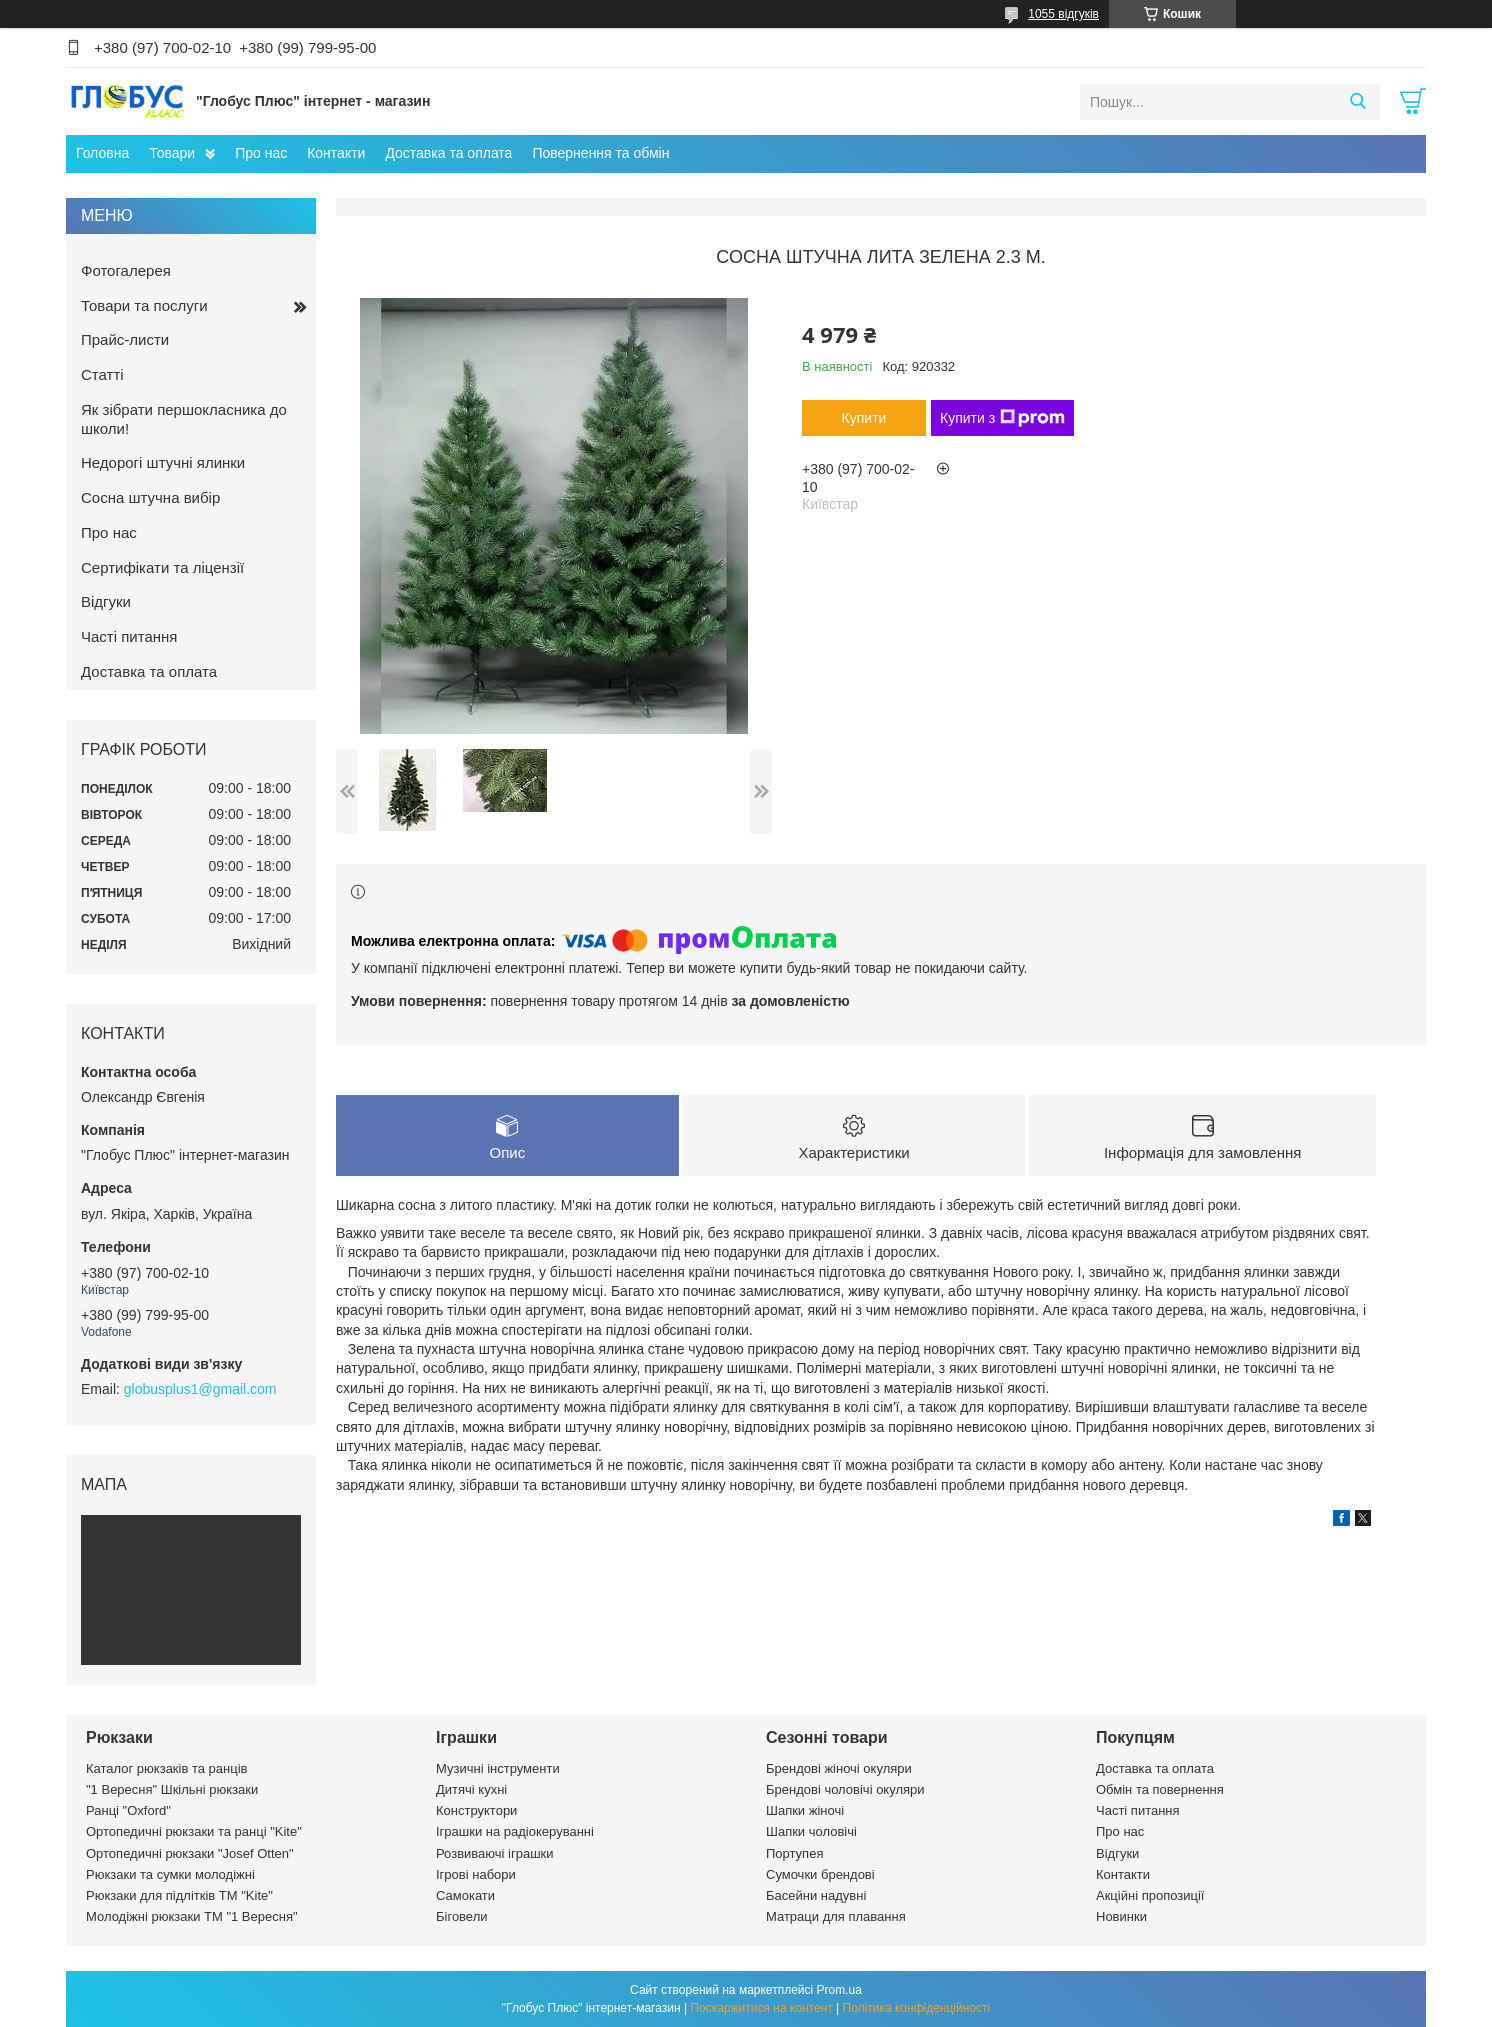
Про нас (261, 153)
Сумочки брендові (820, 1874)
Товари (172, 153)
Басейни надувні (816, 1895)
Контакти (336, 153)
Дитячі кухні (471, 1789)
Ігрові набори (476, 1874)
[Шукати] (1357, 102)
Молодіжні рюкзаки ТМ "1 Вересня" (192, 1916)
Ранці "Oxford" (128, 1810)
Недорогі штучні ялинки (163, 462)
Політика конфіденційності (917, 2008)
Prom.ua (839, 1990)
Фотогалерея (126, 270)
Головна (102, 153)
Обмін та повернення (1160, 1789)
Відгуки (106, 601)
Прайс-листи (125, 339)
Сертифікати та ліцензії (162, 567)
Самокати (465, 1895)
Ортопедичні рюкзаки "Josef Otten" (190, 1853)
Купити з (1002, 418)
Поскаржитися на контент (761, 2008)
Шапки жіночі (805, 1810)
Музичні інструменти (498, 1768)
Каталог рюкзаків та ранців (167, 1768)
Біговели (462, 1916)
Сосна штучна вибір (150, 497)
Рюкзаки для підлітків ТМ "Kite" (179, 1895)
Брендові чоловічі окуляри (845, 1789)
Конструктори (476, 1810)
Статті (102, 374)
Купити (864, 418)
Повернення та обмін (600, 153)
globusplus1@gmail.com (200, 1389)
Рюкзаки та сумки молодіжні (170, 1874)
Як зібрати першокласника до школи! (184, 419)
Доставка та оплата (448, 153)
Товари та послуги (144, 305)
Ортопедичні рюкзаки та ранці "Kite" (194, 1831)
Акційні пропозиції (1150, 1895)
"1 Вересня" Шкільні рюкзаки (172, 1789)
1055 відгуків (1063, 14)
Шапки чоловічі (811, 1831)
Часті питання (129, 636)
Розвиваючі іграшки (495, 1853)
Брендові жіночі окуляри (839, 1768)
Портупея (794, 1853)
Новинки (1121, 1916)
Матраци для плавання (836, 1916)
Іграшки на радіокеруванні (515, 1831)
